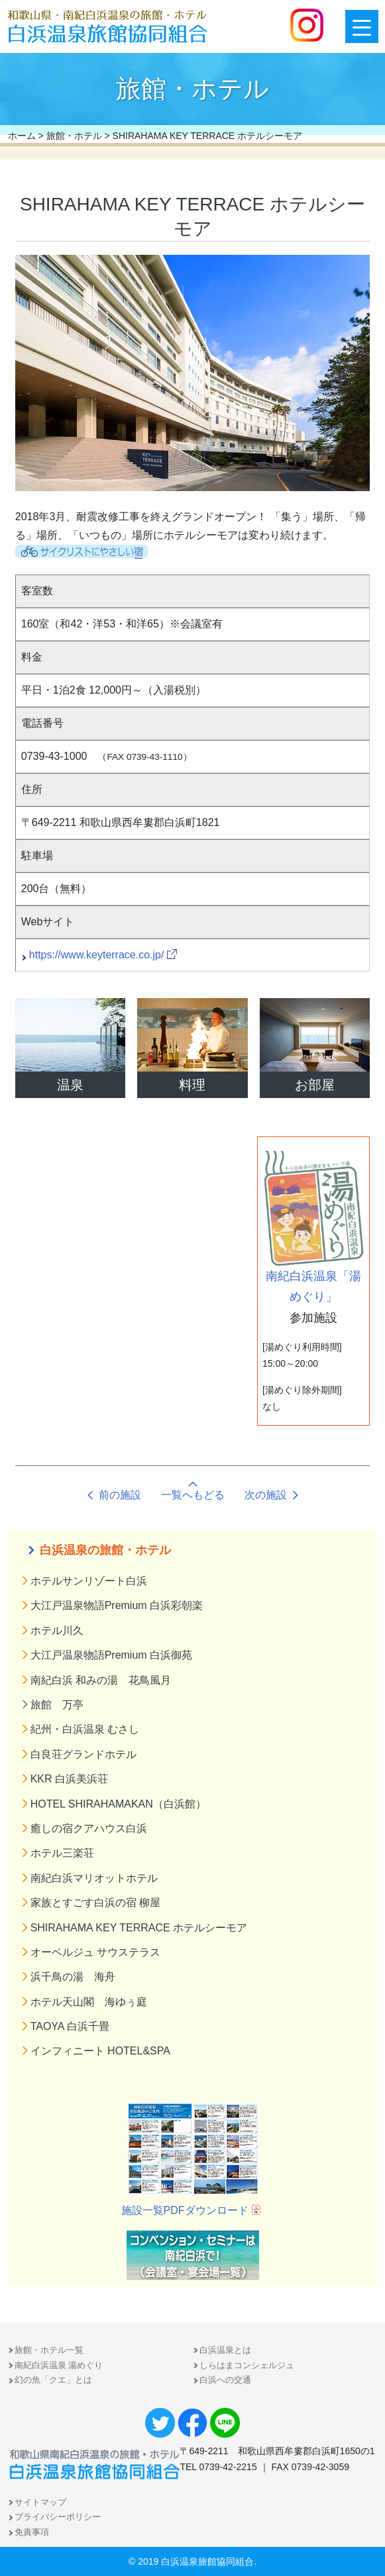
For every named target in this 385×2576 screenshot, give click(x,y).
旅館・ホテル (74, 135)
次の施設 (266, 1494)
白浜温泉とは (225, 2350)
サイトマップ (40, 2502)
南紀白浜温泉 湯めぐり (59, 2365)
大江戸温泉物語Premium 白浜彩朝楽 (116, 1605)
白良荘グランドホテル (83, 1754)
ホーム (22, 135)
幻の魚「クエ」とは (53, 2380)
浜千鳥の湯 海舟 (72, 1976)
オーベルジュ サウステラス (95, 1952)
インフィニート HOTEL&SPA (100, 2050)
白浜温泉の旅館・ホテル (105, 1550)
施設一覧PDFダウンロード (184, 2210)
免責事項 (32, 2532)
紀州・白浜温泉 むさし (84, 1729)
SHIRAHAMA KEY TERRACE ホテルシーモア (138, 1927)
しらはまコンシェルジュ (246, 2365)
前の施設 (120, 1494)
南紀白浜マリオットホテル (94, 1878)
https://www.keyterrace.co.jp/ (96, 954)
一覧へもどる (193, 1494)
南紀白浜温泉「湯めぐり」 (313, 1226)
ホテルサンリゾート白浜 (88, 1581)
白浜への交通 (225, 2380)
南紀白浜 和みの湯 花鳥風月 (100, 1680)
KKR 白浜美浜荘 (69, 1778)
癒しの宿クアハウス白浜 (88, 1828)
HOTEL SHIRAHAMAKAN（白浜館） (118, 1804)
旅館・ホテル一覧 (49, 2350)
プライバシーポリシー (58, 2517)
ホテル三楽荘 (62, 1853)
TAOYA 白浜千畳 (69, 2026)
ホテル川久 (56, 1630)
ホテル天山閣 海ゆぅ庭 (88, 2001)
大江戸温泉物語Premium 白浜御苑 (111, 1655)
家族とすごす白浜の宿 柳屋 (95, 1902)
